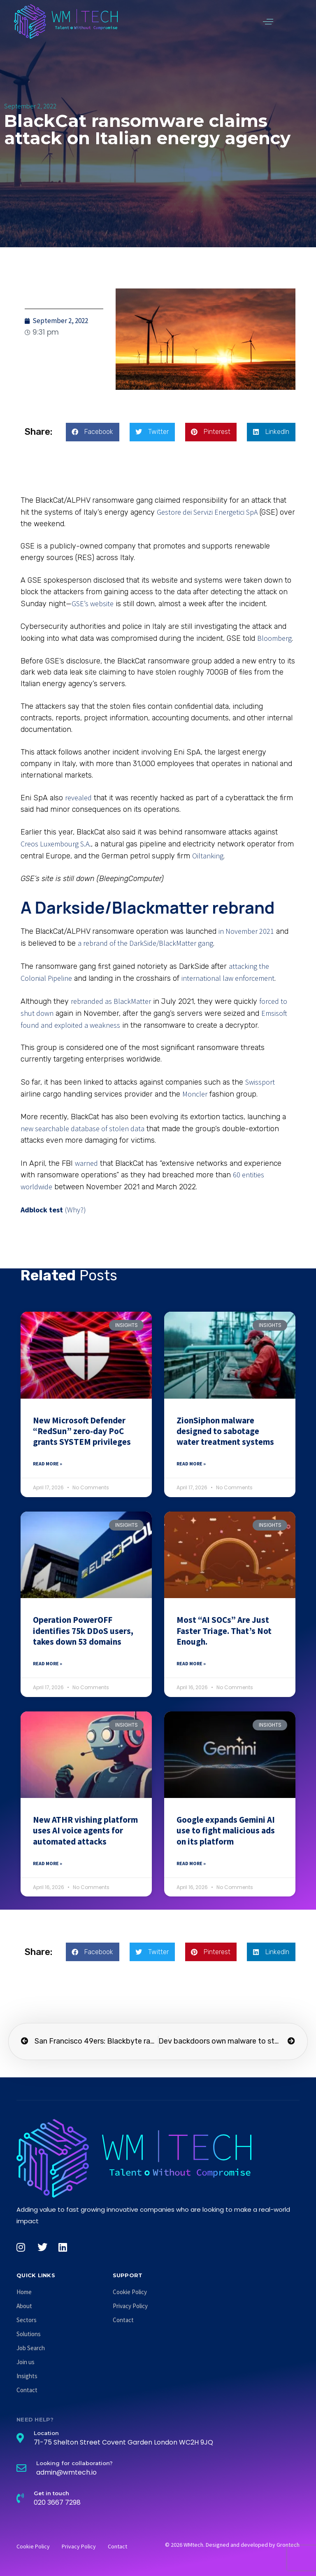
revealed (78, 797)
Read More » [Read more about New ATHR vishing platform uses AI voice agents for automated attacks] (47, 1863)
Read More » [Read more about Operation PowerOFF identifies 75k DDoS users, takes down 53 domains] (47, 1663)
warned (86, 1163)
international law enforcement (227, 978)
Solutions (28, 2334)
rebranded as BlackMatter (111, 1001)
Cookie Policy (130, 2292)
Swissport (260, 1082)
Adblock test (42, 1209)
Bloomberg (274, 638)
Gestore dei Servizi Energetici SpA (207, 512)
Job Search (30, 2348)
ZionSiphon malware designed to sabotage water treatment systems (225, 1431)
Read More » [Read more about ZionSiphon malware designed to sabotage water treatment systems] (191, 1463)
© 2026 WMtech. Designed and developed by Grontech (232, 2544)
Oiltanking (207, 855)
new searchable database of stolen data (82, 1128)
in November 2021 (246, 931)
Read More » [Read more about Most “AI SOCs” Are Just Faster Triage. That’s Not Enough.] (191, 1663)
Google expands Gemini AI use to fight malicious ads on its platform (226, 1830)
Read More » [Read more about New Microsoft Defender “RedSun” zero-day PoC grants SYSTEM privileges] (47, 1463)
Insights (26, 2376)
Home (24, 2292)
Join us (25, 2362)
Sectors (26, 2320)
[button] (268, 21)
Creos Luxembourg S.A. (56, 844)
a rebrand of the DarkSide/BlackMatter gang (145, 943)
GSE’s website (93, 603)
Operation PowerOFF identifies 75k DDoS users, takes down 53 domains (83, 1630)
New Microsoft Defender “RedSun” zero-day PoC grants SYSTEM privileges (82, 1431)
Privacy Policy (130, 2306)
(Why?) (75, 1209)
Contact (26, 2390)
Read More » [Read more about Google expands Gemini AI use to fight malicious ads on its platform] (191, 1863)
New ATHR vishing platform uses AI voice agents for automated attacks (85, 1830)
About (24, 2306)
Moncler (194, 1094)
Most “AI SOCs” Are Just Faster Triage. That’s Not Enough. (224, 1630)
